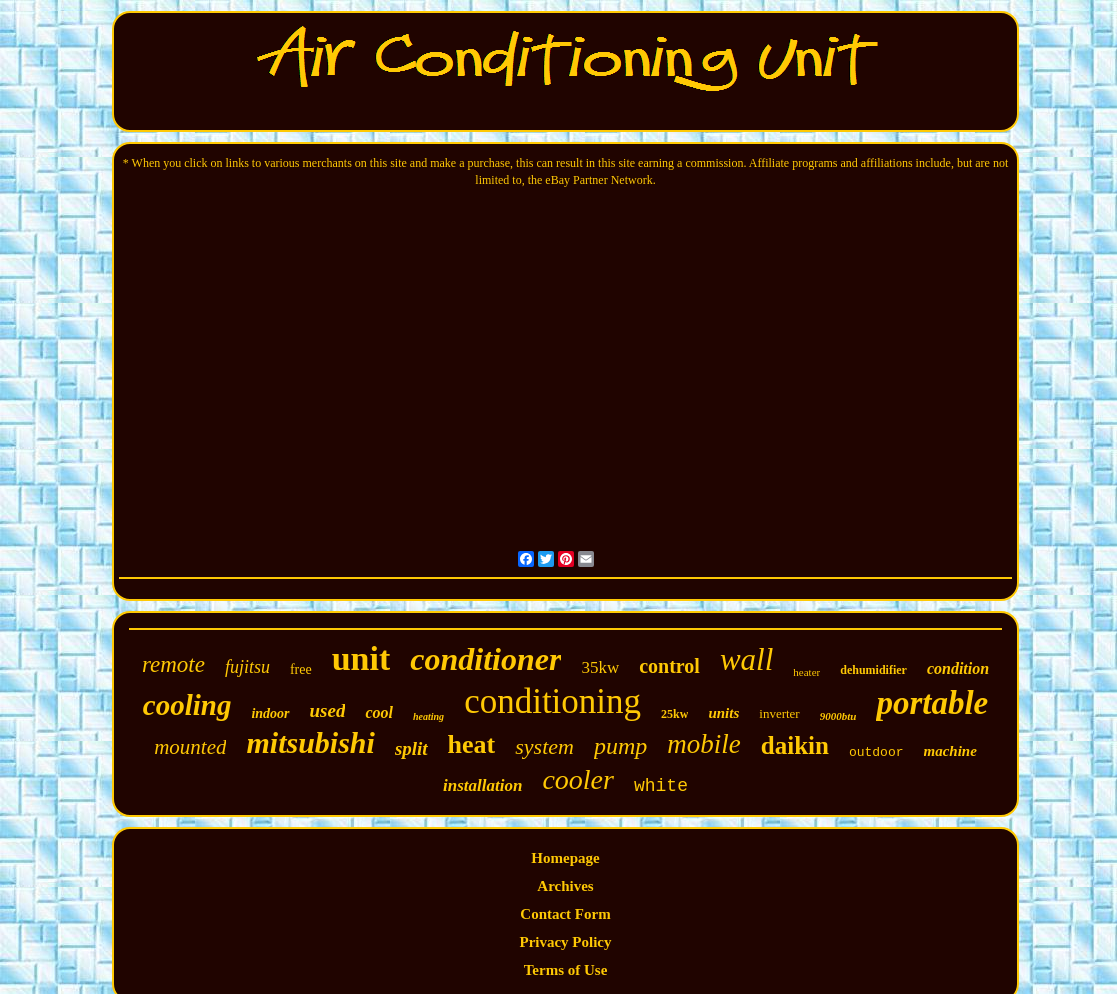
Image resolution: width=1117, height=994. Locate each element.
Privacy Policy (565, 942)
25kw (674, 714)
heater (806, 672)
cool (379, 712)
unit (361, 658)
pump (620, 746)
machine (950, 751)
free (301, 669)
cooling (187, 705)
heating (428, 716)
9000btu (838, 716)
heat (472, 744)
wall (746, 659)
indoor (270, 713)
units (723, 713)
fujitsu (247, 667)
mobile (704, 744)
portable (932, 703)
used (328, 710)
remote (173, 664)
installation (482, 785)
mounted (190, 747)
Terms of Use (566, 970)
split (411, 748)
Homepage (565, 858)
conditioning (552, 701)
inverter (779, 713)
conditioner (485, 659)
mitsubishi (310, 742)
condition (958, 668)
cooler (578, 779)
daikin (795, 745)
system (544, 746)
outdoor (876, 752)
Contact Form (565, 914)
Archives (565, 886)
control (669, 666)
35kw (600, 667)
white (661, 786)
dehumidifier (873, 670)
